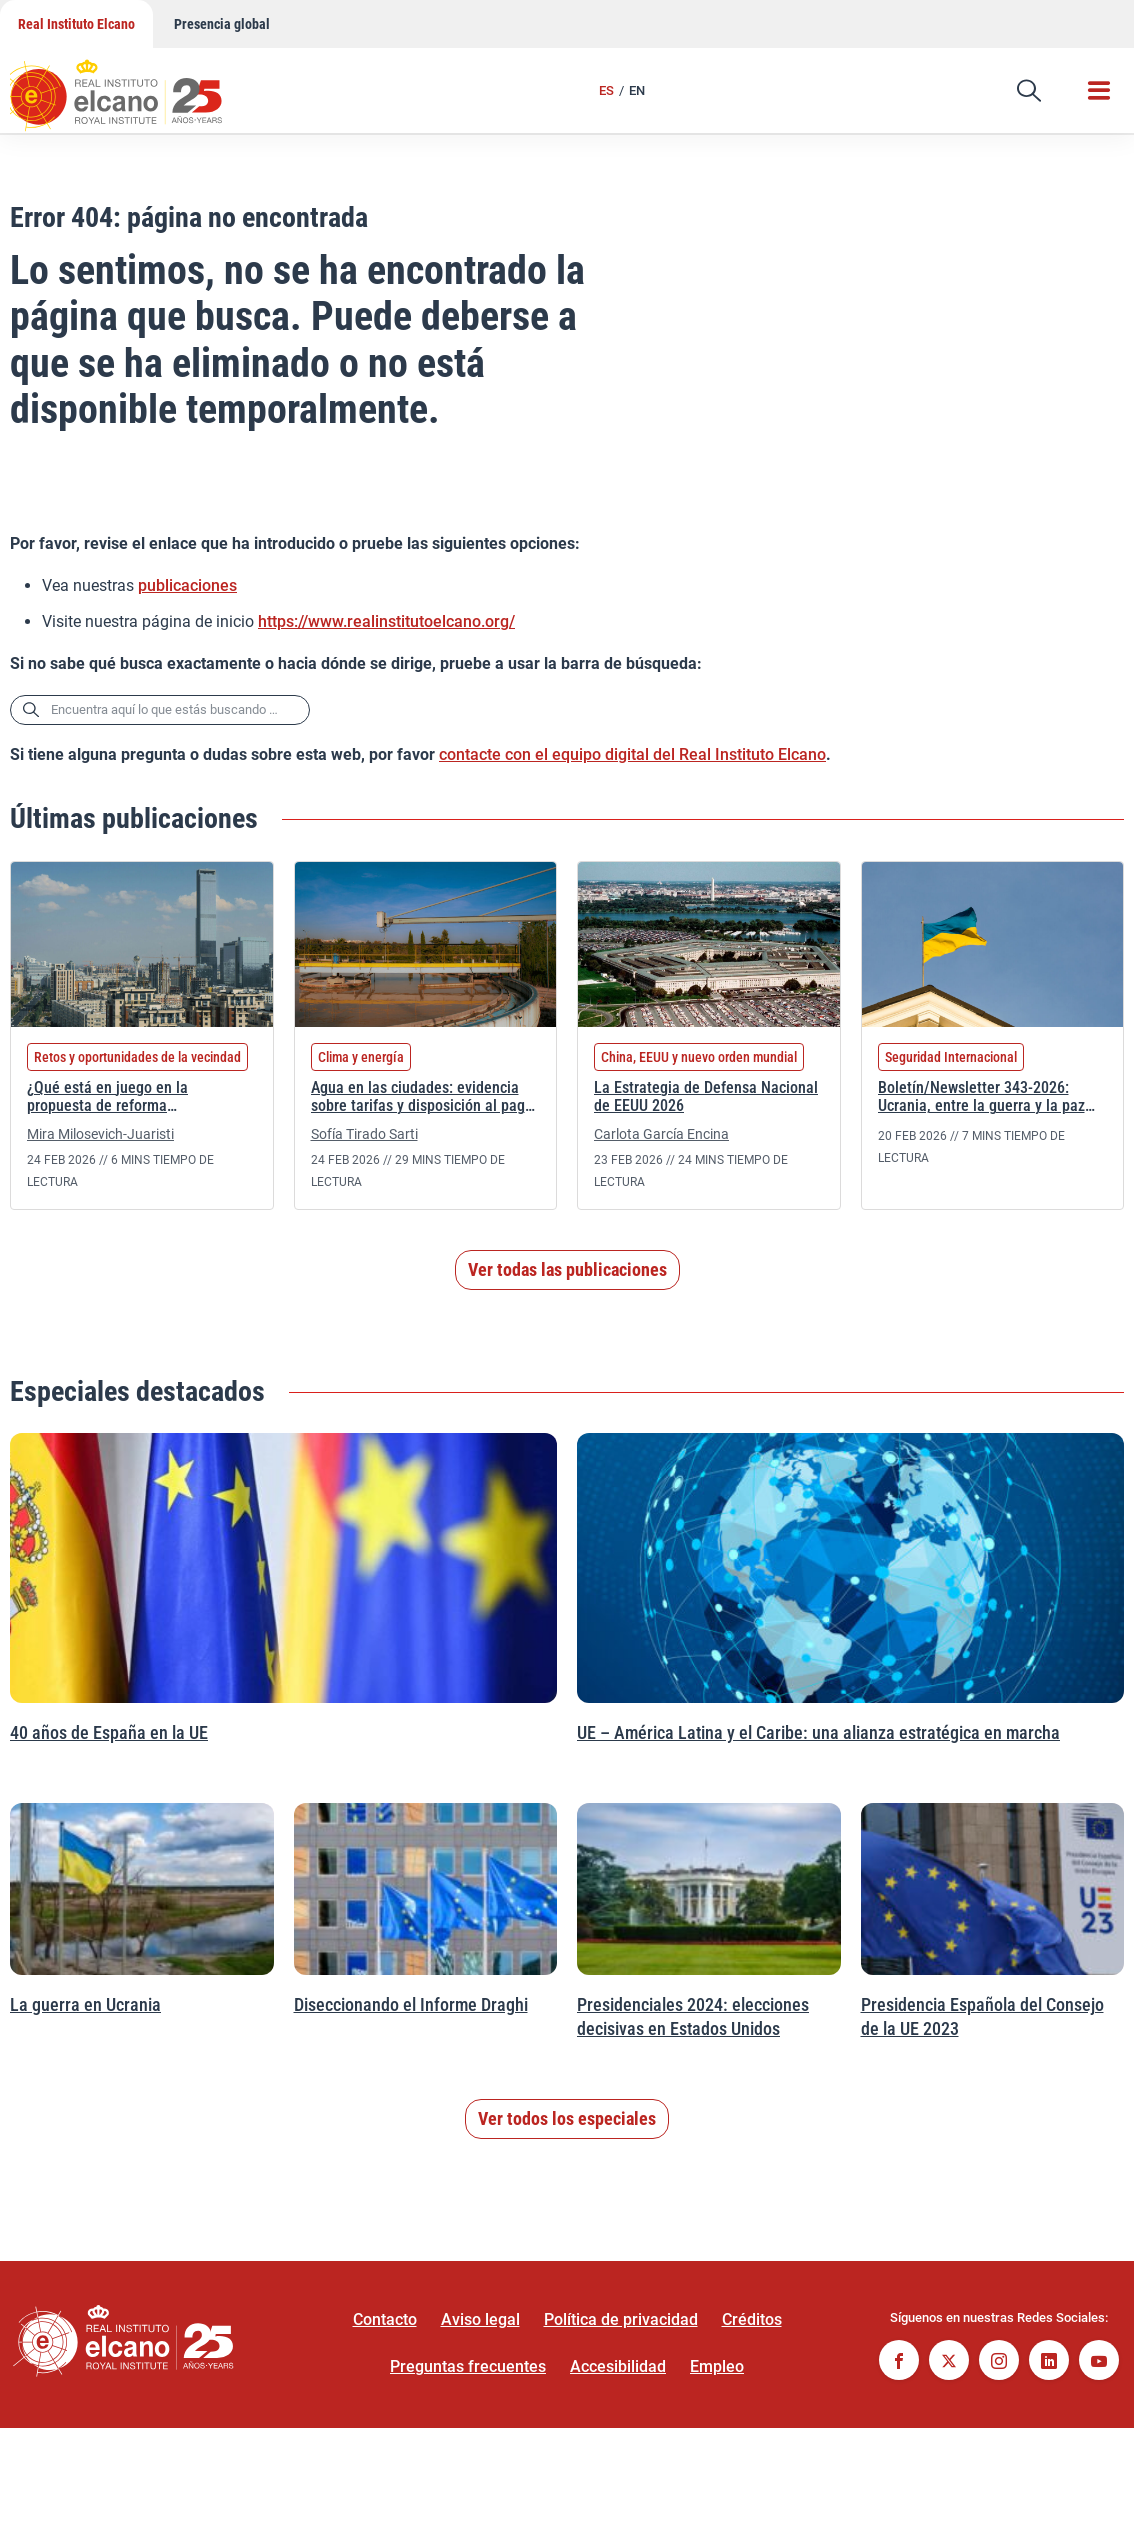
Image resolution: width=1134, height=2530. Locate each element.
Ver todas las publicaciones (567, 1269)
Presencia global (222, 24)
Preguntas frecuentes (468, 2366)
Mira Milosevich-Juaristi (100, 1134)
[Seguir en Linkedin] (1049, 2362)
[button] (1029, 91)
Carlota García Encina (661, 1134)
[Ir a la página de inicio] (135, 85)
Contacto (385, 2319)
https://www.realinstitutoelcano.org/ (386, 621)
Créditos (752, 2319)
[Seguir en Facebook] (899, 2362)
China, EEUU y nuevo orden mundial (699, 1057)
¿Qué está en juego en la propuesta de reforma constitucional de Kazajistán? (122, 1098)
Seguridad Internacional (951, 1057)
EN (637, 90)
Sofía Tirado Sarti (364, 1134)
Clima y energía (361, 1057)
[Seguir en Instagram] (999, 2362)
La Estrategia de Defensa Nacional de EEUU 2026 (706, 1097)
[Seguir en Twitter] (949, 2362)
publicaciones (187, 585)
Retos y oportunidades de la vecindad (137, 1057)
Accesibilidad (618, 2366)
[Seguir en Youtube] (1099, 2362)
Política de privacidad (621, 2319)
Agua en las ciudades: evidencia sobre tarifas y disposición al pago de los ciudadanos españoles (422, 1098)
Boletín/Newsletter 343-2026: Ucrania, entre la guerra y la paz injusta (981, 1098)
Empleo (717, 2366)
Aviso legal (480, 2319)
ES (606, 90)
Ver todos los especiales (567, 2118)
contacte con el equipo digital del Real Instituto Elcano (632, 754)
